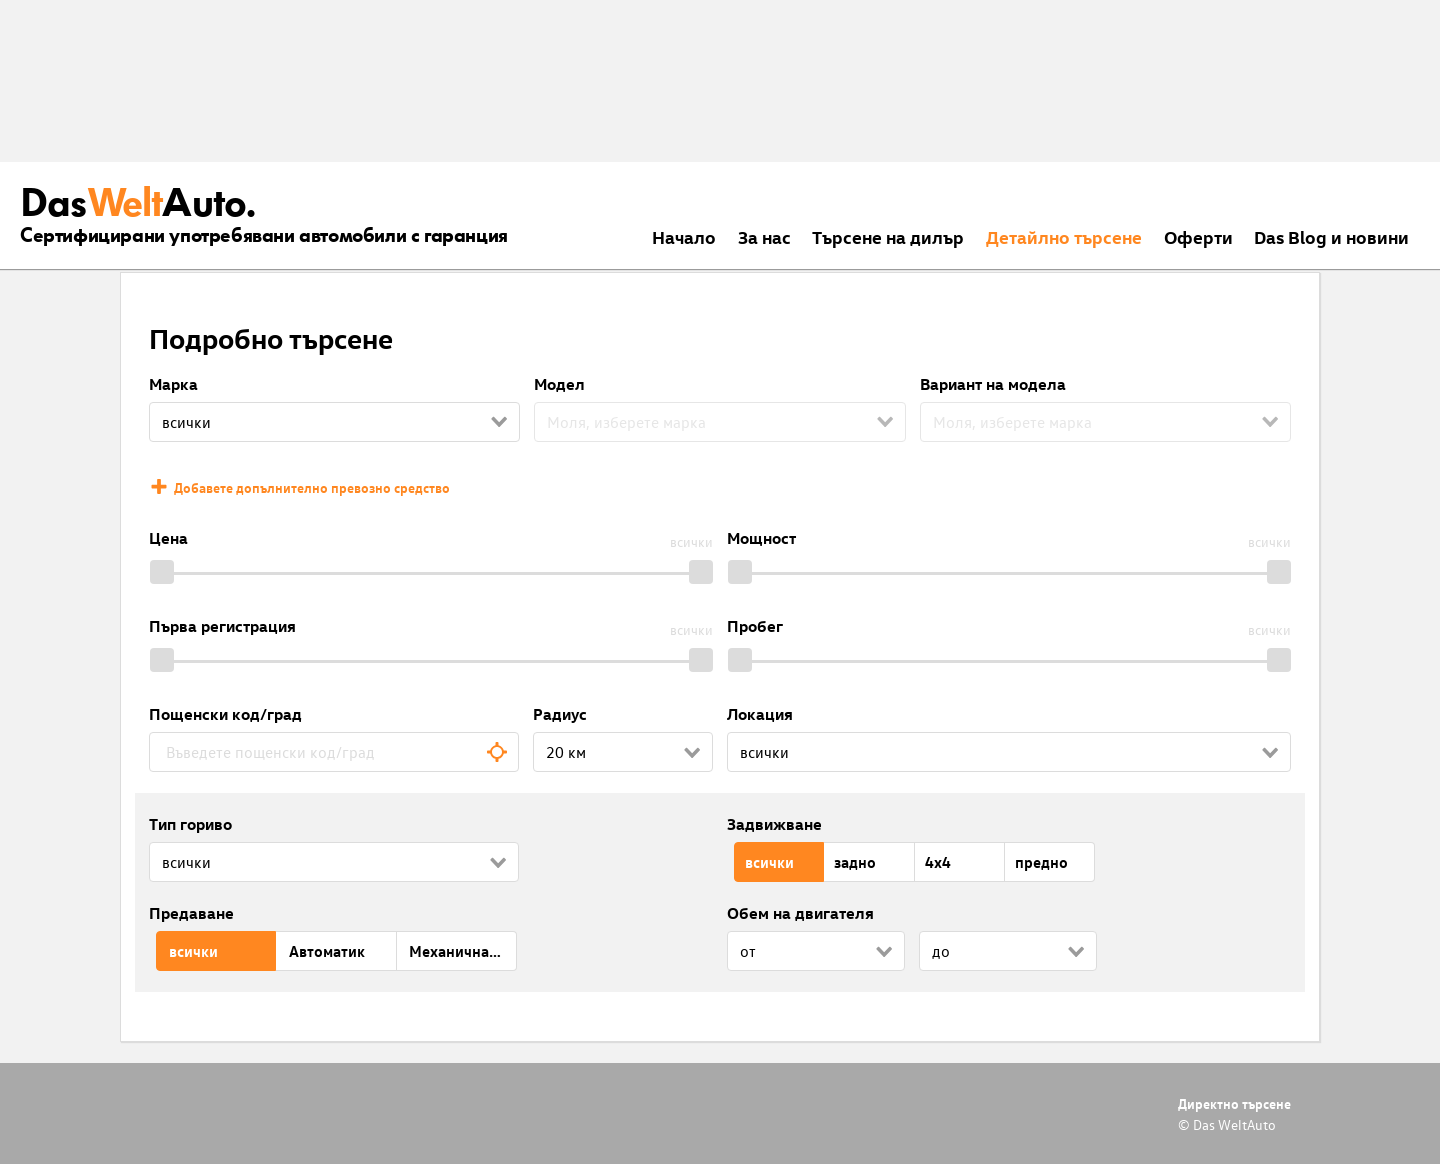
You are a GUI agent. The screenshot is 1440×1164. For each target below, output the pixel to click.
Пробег (755, 626)
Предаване (191, 913)
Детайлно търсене (1064, 236)
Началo (684, 236)
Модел (559, 384)
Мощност (761, 538)
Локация (760, 714)
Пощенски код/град (225, 714)
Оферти (1198, 236)
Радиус (560, 714)
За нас (764, 236)
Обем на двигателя (800, 913)
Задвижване (774, 824)
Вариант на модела (993, 384)
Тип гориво (190, 824)
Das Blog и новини (1331, 236)
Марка (173, 384)
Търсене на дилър (888, 236)
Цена (168, 538)
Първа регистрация (222, 626)
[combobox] (334, 752)
